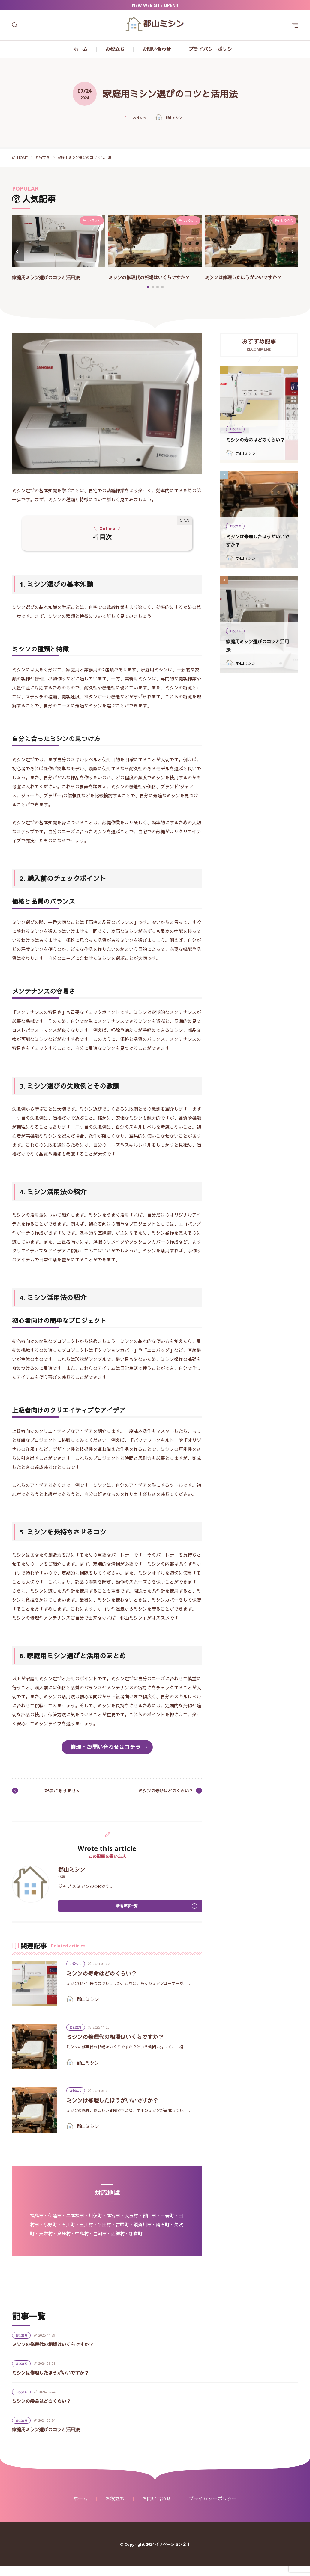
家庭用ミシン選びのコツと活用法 (52, 277)
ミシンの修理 (25, 1626)
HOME (22, 157)
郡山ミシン (131, 1626)
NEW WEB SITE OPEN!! (155, 5)
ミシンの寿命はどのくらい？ (162, 1799)
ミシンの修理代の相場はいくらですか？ (123, 2046)
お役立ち (115, 49)
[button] (18, 255)
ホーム (80, 49)
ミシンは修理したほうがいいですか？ (250, 277)
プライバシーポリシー (213, 49)
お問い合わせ (156, 49)
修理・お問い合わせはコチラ (105, 1755)
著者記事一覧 (127, 1914)
